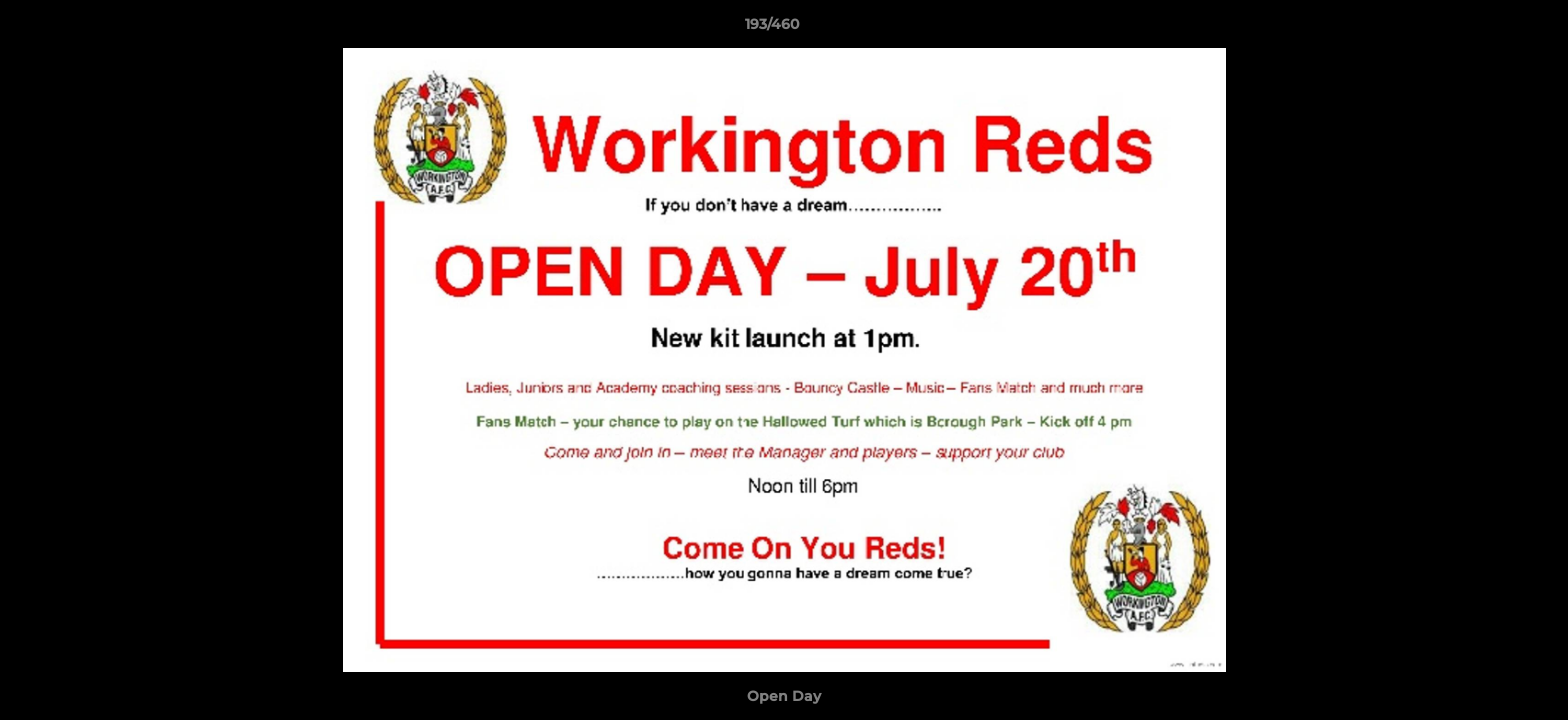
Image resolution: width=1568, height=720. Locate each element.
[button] (1484, 29)
